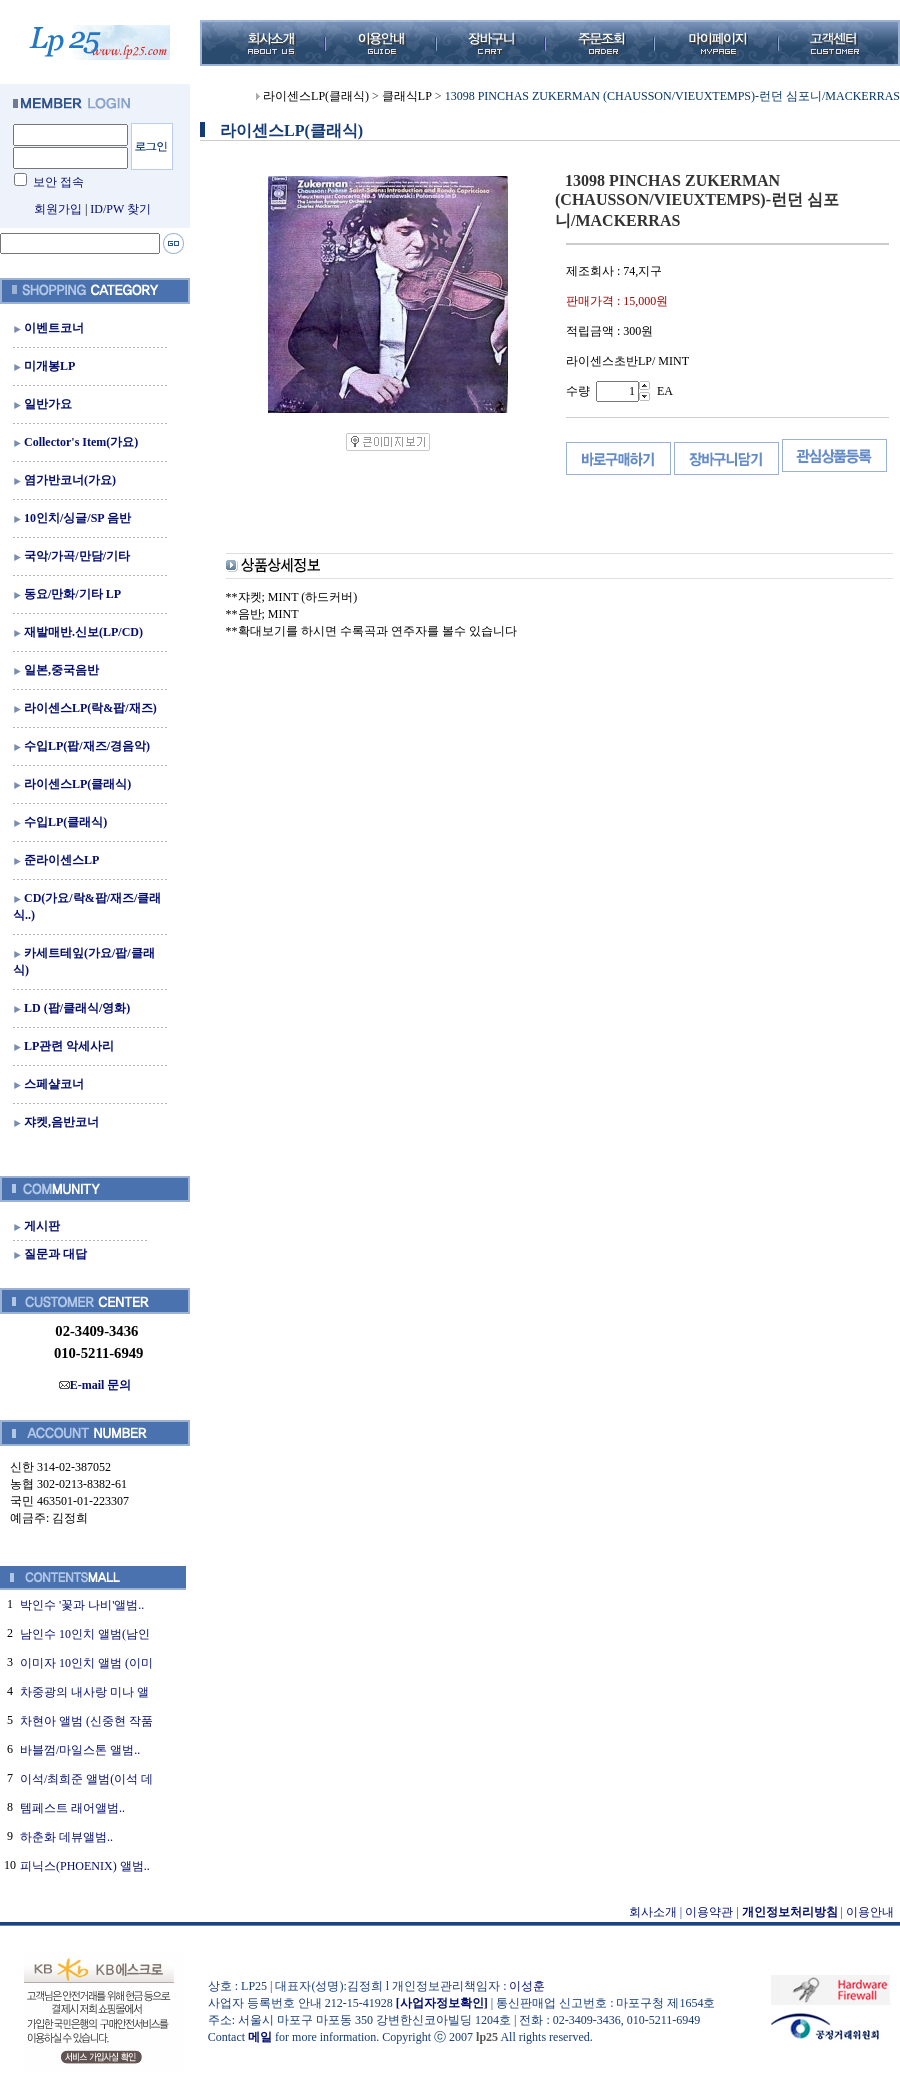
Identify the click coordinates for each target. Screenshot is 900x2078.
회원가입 (58, 209)
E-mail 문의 (95, 1385)
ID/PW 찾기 (120, 209)
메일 (260, 2037)
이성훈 (527, 1986)
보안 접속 (58, 182)
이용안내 (870, 1912)
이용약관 (709, 1912)
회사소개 (653, 1912)
